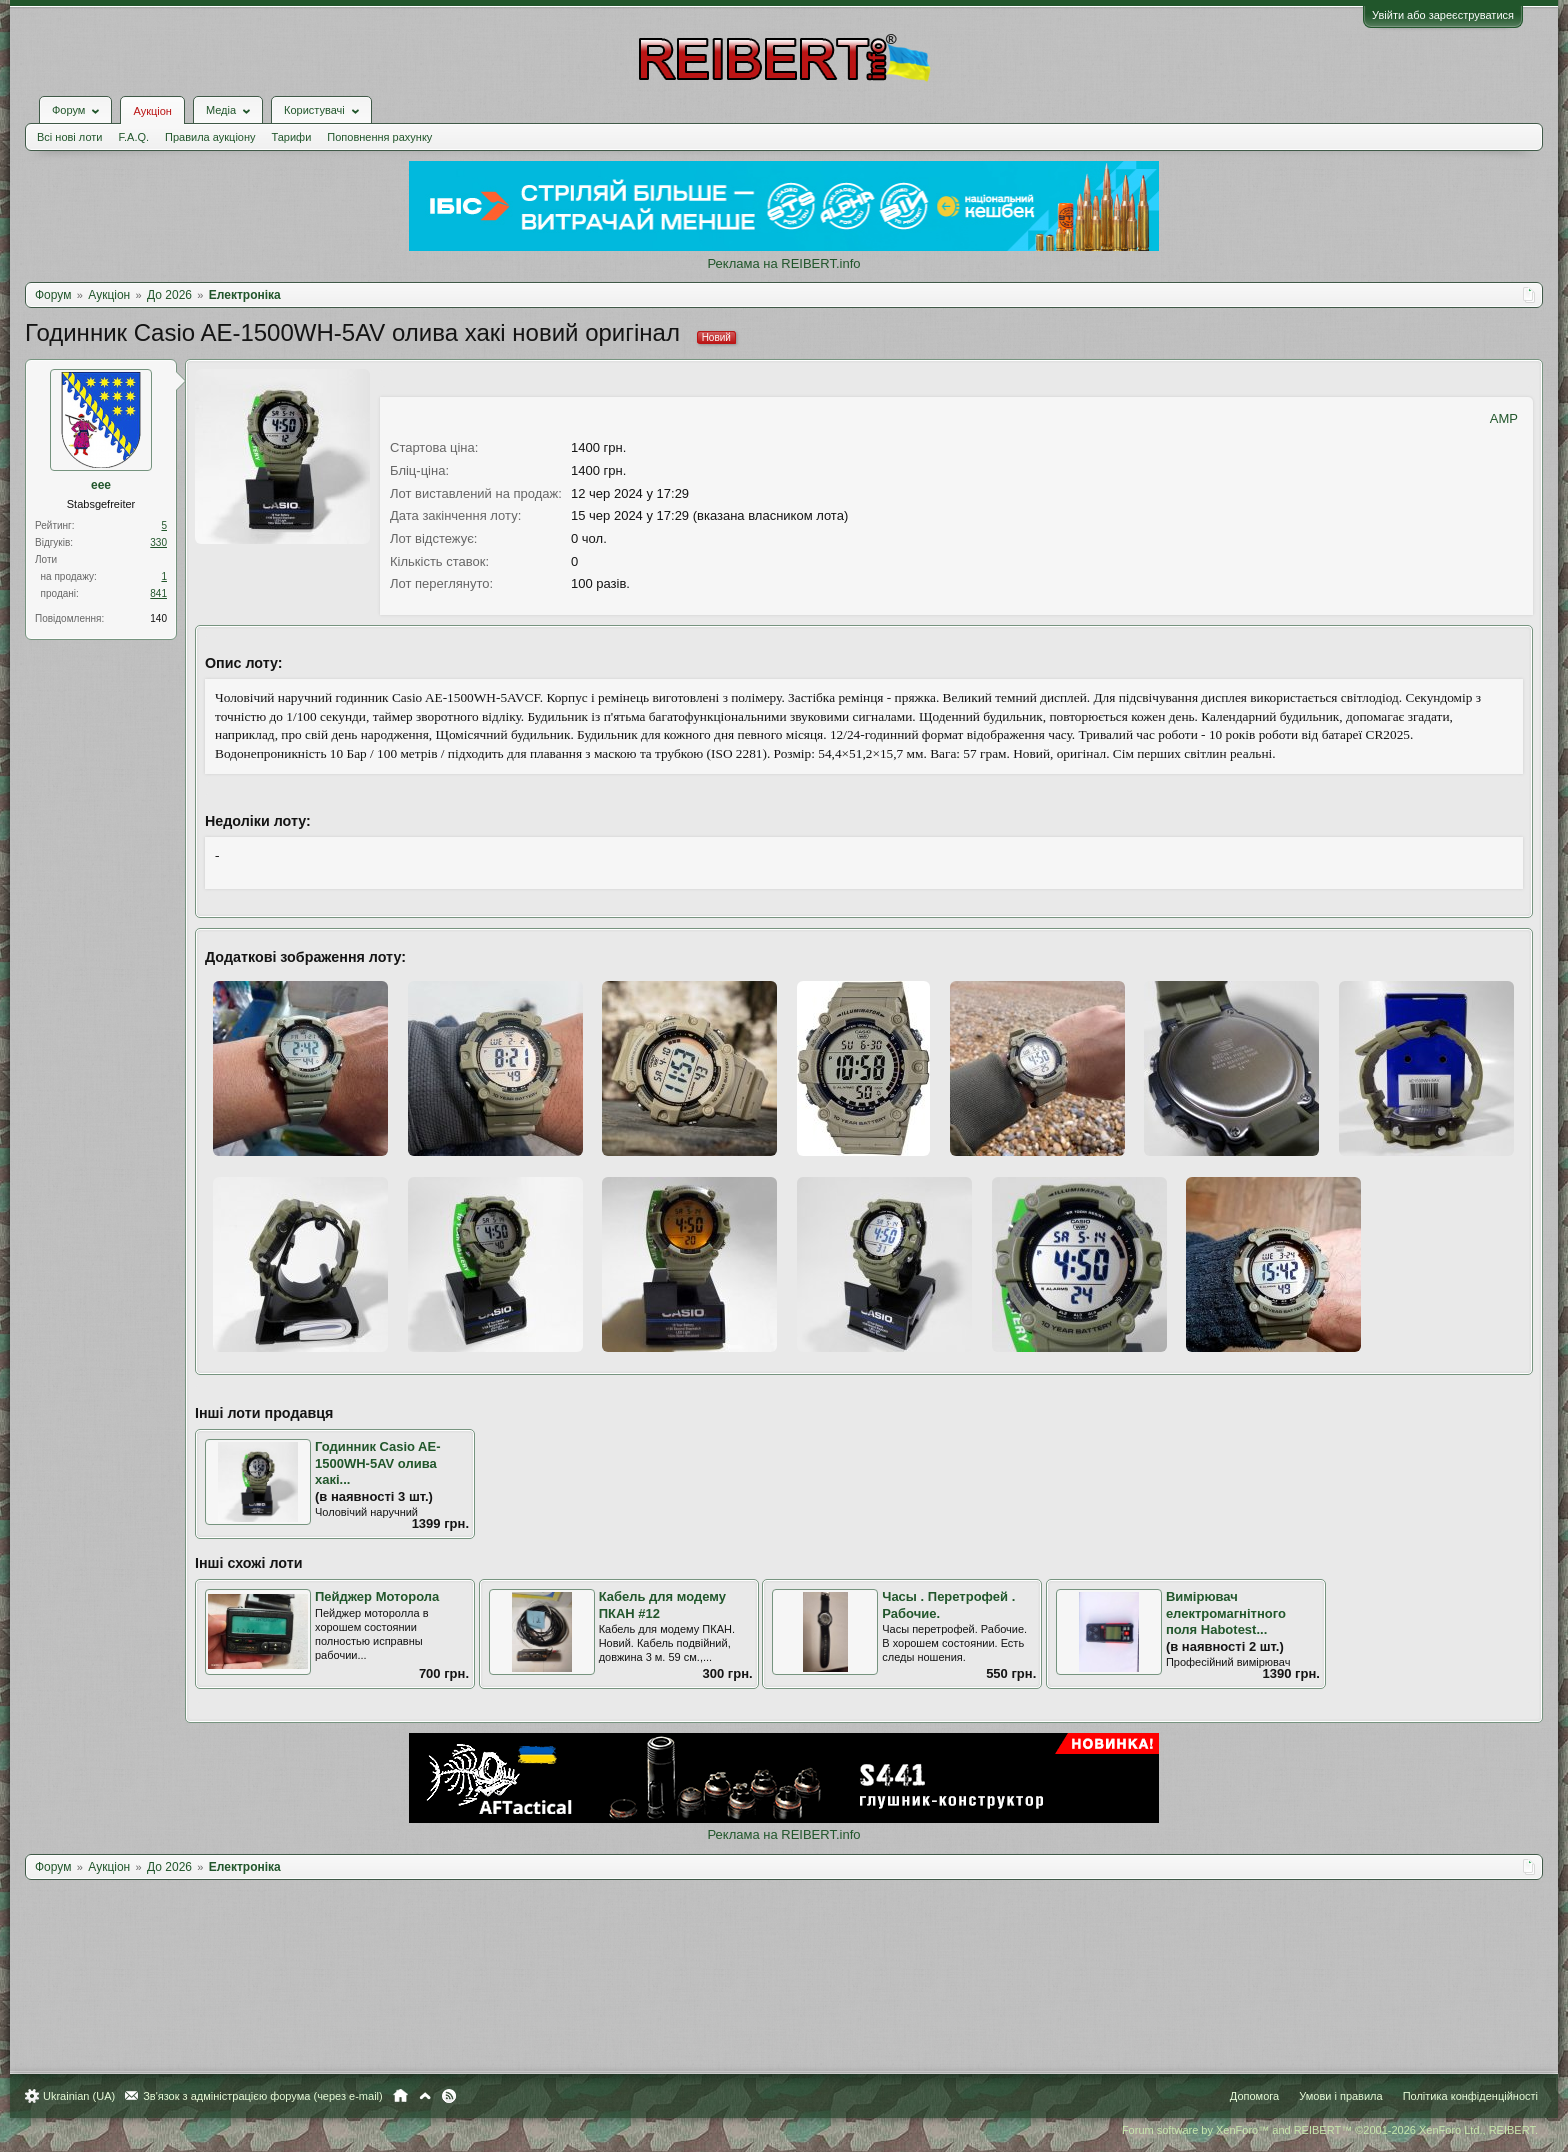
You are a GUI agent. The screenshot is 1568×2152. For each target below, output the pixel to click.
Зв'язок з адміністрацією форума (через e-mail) (263, 2096)
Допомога (1254, 2096)
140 (158, 618)
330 (158, 542)
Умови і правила (1340, 2096)
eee (101, 485)
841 (158, 593)
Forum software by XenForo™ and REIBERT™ (1330, 2130)
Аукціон (152, 111)
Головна (400, 2096)
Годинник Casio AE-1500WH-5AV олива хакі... (377, 1463)
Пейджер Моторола (377, 1596)
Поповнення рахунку (379, 137)
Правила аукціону (210, 137)
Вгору (425, 2096)
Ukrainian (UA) (79, 2096)
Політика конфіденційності (1470, 2096)
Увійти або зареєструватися (1443, 15)
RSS (449, 2096)
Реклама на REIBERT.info (783, 263)
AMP (1504, 418)
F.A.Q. (133, 137)
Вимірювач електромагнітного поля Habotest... (1226, 1613)
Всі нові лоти (69, 137)
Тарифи (292, 137)
